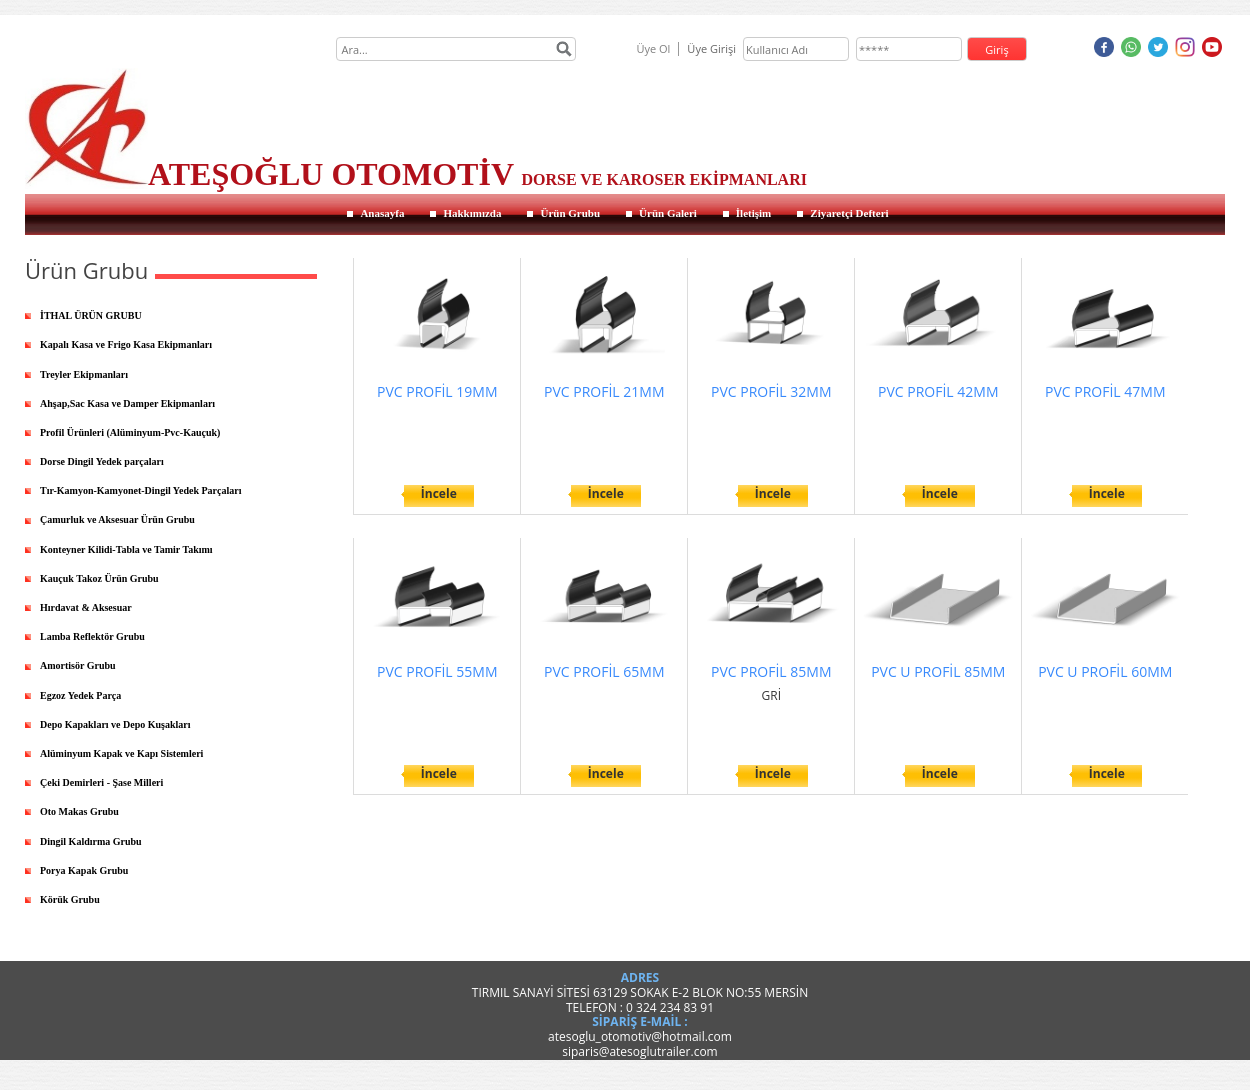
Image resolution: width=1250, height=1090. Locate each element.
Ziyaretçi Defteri (849, 213)
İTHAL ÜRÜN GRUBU (91, 315)
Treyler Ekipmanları (84, 374)
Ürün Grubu (570, 213)
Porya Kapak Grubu (84, 870)
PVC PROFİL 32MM (771, 391)
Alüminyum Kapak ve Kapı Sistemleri (121, 753)
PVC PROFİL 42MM (938, 391)
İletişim (753, 213)
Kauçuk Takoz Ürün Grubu (99, 578)
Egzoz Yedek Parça (80, 695)
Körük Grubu (70, 899)
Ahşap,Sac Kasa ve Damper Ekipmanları (127, 403)
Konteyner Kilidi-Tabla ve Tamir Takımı (126, 549)
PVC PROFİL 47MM (1105, 391)
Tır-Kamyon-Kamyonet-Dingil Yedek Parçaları (140, 490)
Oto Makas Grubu (79, 811)
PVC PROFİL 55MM (437, 671)
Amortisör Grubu (78, 665)
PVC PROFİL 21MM (604, 391)
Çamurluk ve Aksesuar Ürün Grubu (117, 519)
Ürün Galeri (668, 213)
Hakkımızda (472, 213)
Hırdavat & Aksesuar (86, 607)
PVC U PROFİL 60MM (1105, 671)
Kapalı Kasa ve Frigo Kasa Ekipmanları (126, 344)
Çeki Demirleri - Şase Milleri (101, 782)
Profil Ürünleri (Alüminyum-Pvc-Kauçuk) (130, 432)
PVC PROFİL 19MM (437, 391)
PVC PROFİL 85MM (771, 671)
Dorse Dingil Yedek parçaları (102, 461)
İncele (439, 493)
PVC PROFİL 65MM (604, 671)
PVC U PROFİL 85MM (938, 671)
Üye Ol (653, 48)
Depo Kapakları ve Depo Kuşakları (115, 724)
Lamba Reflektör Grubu (92, 636)
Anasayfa (382, 213)
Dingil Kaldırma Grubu (91, 841)
